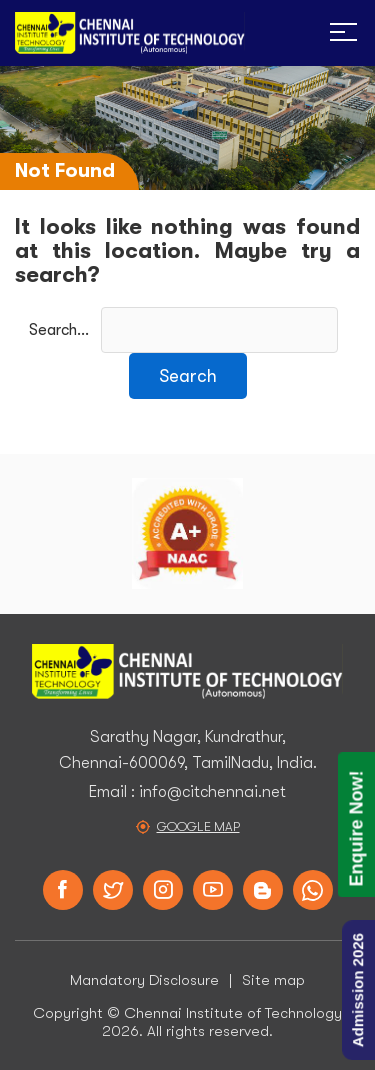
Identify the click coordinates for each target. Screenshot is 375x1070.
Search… (59, 330)
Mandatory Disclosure (144, 980)
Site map (273, 980)
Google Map (198, 826)
